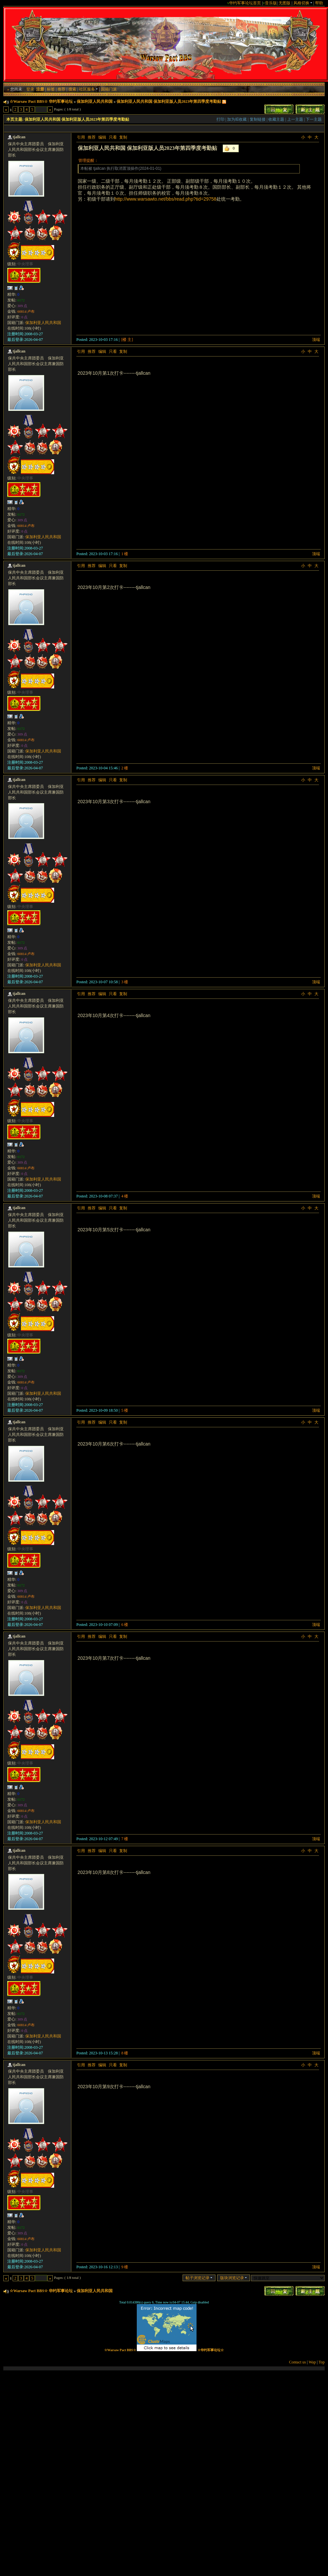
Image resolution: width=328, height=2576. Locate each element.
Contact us (297, 2362)
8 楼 (124, 2053)
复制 (123, 137)
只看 (113, 137)
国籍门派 (109, 89)
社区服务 (88, 89)
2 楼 (124, 768)
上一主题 (295, 119)
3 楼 (124, 982)
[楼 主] (127, 339)
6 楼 (124, 1624)
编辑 (102, 137)
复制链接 (258, 119)
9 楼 (124, 2267)
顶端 (316, 339)
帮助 (319, 3)
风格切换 (302, 3)
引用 (81, 137)
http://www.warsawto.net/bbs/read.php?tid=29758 (165, 199)
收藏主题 (276, 119)
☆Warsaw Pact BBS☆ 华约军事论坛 (41, 101)
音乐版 (271, 3)
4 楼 (124, 1196)
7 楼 (124, 1838)
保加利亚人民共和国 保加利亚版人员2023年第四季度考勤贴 (169, 101)
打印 (220, 119)
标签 (51, 89)
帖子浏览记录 (199, 2278)
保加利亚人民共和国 (95, 101)
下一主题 (314, 119)
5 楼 (124, 1410)
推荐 (61, 89)
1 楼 (124, 553)
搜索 (72, 89)
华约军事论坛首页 (245, 3)
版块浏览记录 (233, 2278)
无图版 (284, 3)
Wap (312, 2362)
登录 (30, 89)
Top (322, 2362)
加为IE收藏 (237, 119)
